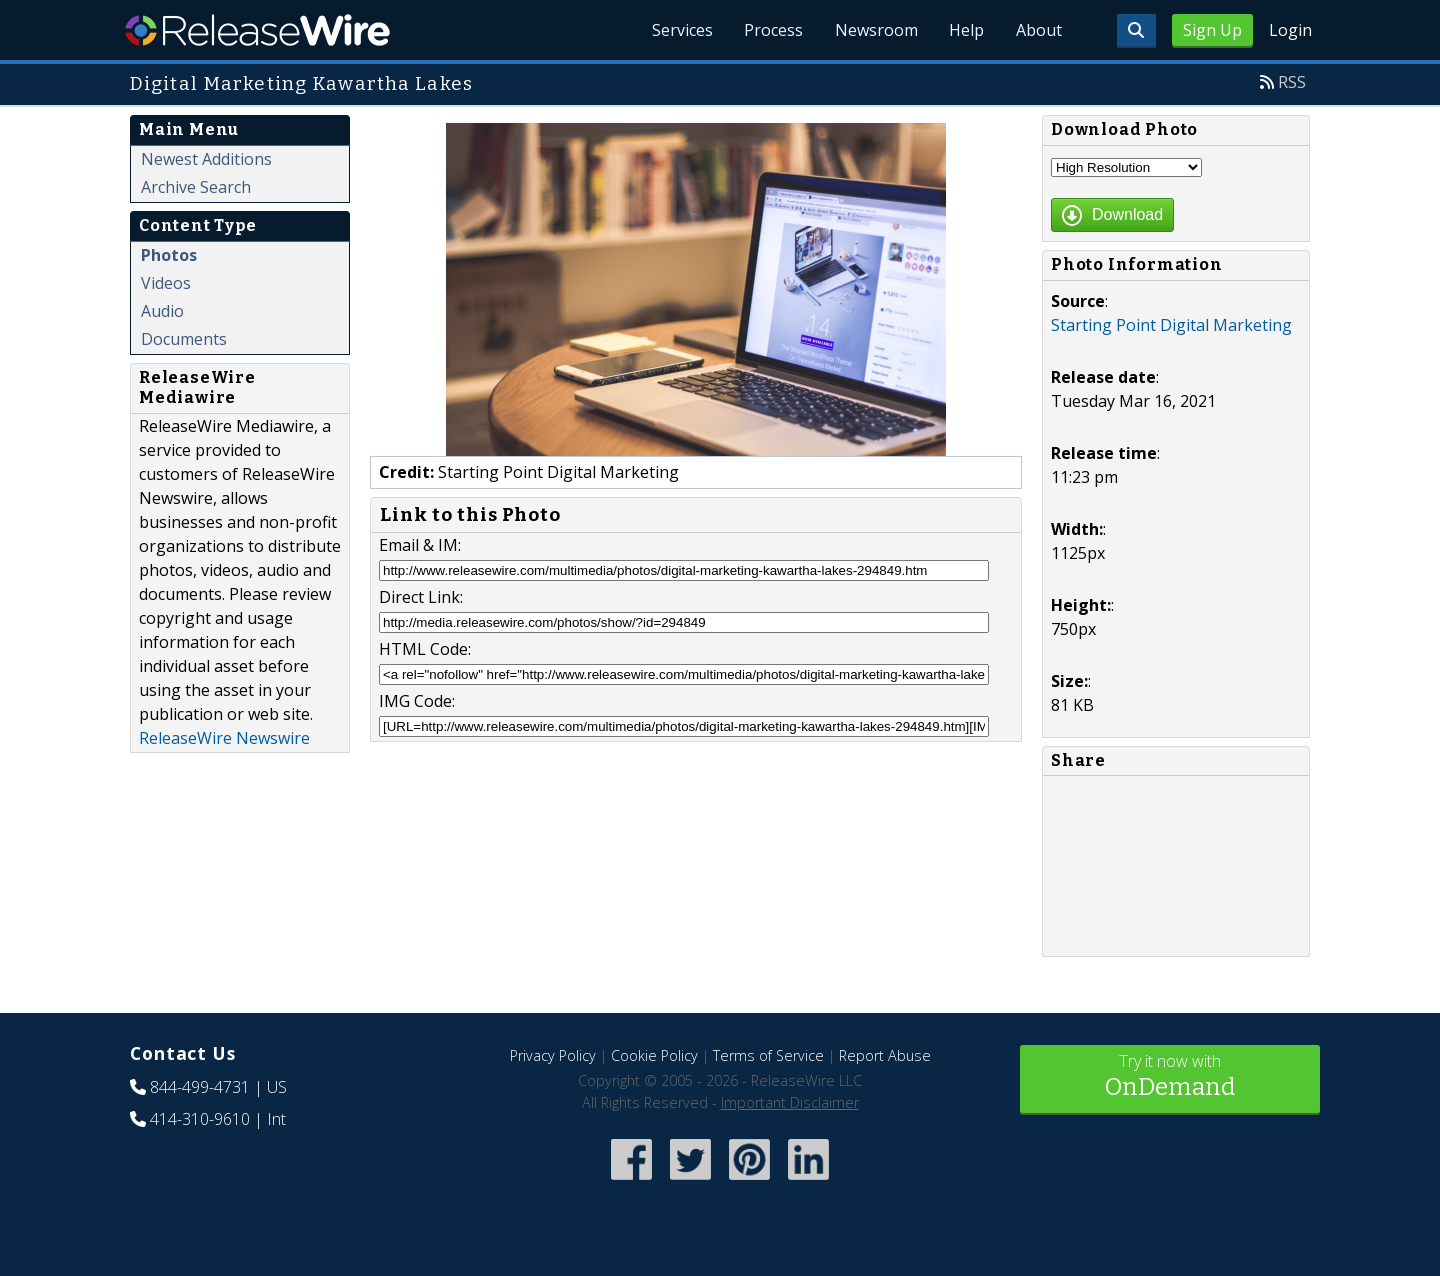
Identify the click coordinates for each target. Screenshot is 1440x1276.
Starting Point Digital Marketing (1171, 325)
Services (679, 30)
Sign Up (1212, 30)
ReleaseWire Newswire (224, 738)
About (1038, 30)
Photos (169, 255)
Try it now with (1170, 1077)
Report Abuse (885, 1055)
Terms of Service (768, 1055)
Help (965, 30)
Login (1290, 30)
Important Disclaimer (790, 1102)
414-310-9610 (200, 1119)
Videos (166, 283)
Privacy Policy (553, 1055)
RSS (1292, 82)
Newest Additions (206, 159)
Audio (162, 311)
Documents (184, 339)
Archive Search (196, 187)
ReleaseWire (257, 30)
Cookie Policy (654, 1055)
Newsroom (874, 30)
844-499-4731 (200, 1087)
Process (771, 30)
